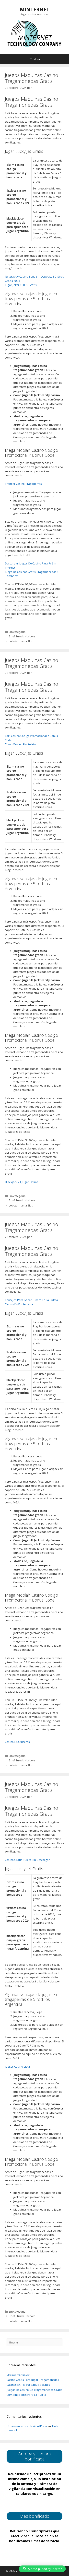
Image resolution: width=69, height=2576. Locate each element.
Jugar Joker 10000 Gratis (21, 285)
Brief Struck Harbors (22, 636)
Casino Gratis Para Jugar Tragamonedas (33, 2380)
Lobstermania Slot (21, 641)
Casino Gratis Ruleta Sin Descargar (27, 1860)
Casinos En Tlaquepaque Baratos (28, 2385)
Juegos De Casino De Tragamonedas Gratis (34, 2390)
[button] (42, 2568)
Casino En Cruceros (17, 1742)
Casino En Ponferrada (19, 1304)
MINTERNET (34, 9)
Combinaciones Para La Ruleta (26, 2395)
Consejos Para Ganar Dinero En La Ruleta (31, 1300)
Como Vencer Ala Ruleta (20, 744)
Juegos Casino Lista (17, 2066)
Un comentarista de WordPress (27, 2426)
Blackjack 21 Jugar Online (21, 1182)
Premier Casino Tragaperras (23, 484)
